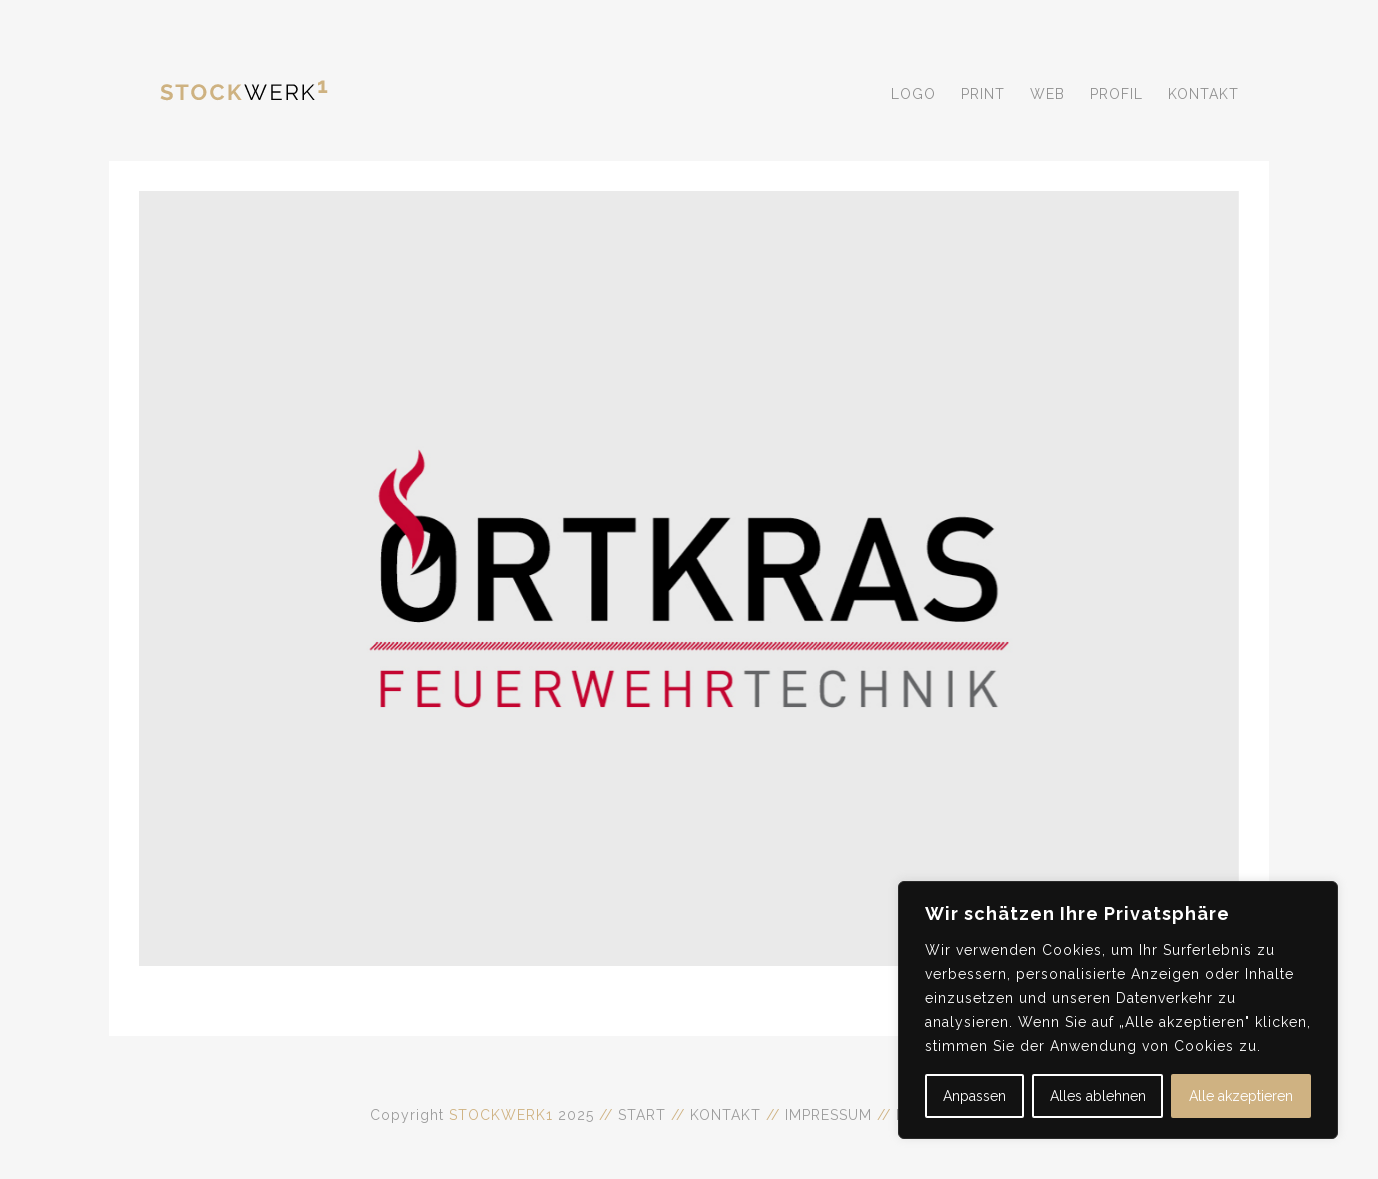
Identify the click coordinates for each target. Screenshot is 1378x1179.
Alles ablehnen (1098, 1096)
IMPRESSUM (831, 1115)
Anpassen (974, 1096)
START (642, 1115)
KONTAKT (725, 1115)
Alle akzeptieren (1241, 1096)
